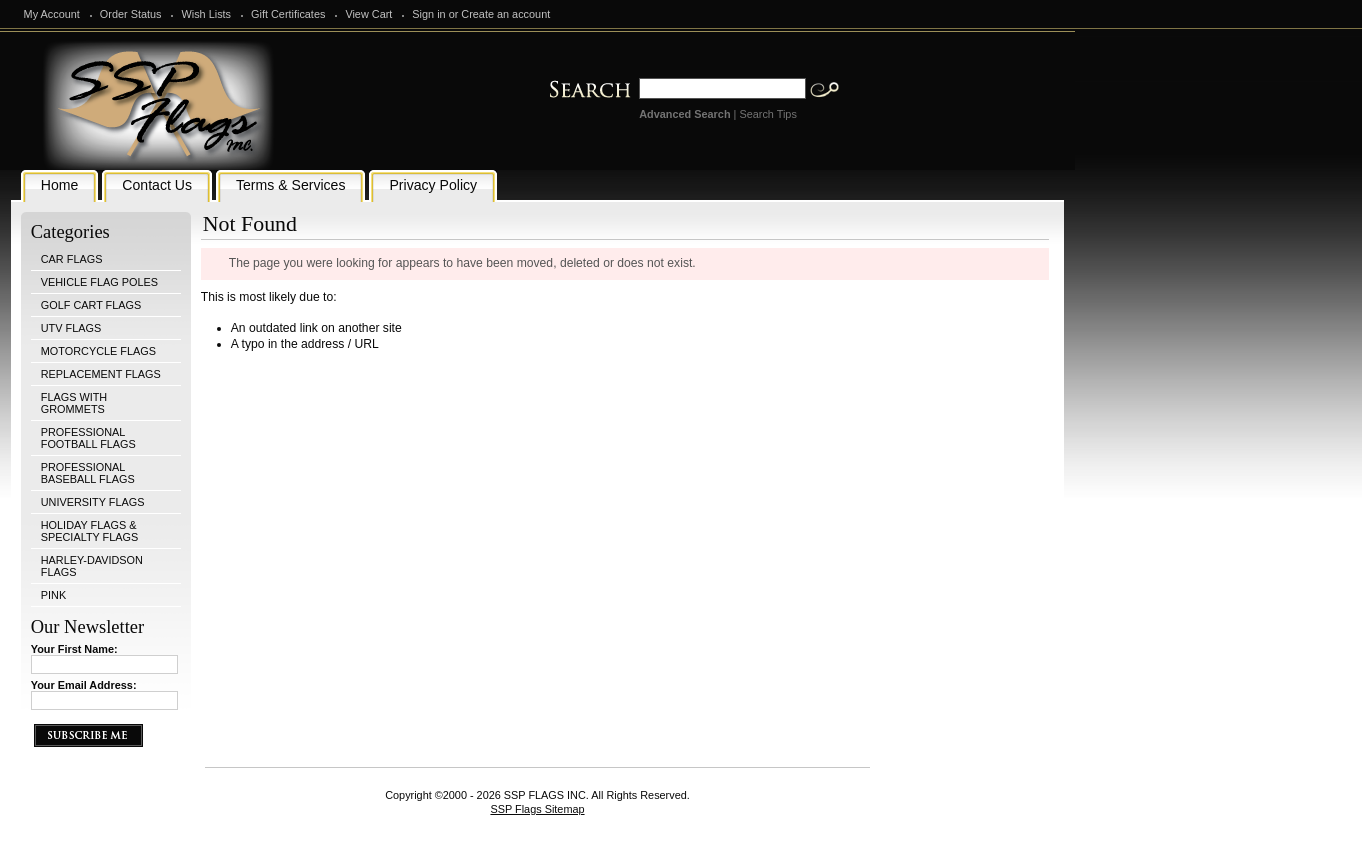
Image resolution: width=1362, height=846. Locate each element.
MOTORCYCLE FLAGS (98, 351)
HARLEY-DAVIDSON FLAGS (92, 566)
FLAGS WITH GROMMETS (74, 403)
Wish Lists (206, 14)
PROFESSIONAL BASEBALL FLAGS (88, 473)
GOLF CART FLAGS (91, 305)
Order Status (131, 14)
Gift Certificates (288, 14)
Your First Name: (74, 649)
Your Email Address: (84, 685)
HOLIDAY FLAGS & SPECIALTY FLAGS (90, 531)
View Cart (368, 14)
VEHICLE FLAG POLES (99, 282)
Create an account (505, 14)
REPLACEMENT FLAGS (101, 374)
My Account (52, 14)
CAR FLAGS (72, 259)
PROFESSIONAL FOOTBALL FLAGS (88, 438)
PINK (53, 595)
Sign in (428, 14)
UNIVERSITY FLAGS (93, 502)
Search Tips (767, 114)
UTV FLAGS (71, 328)
